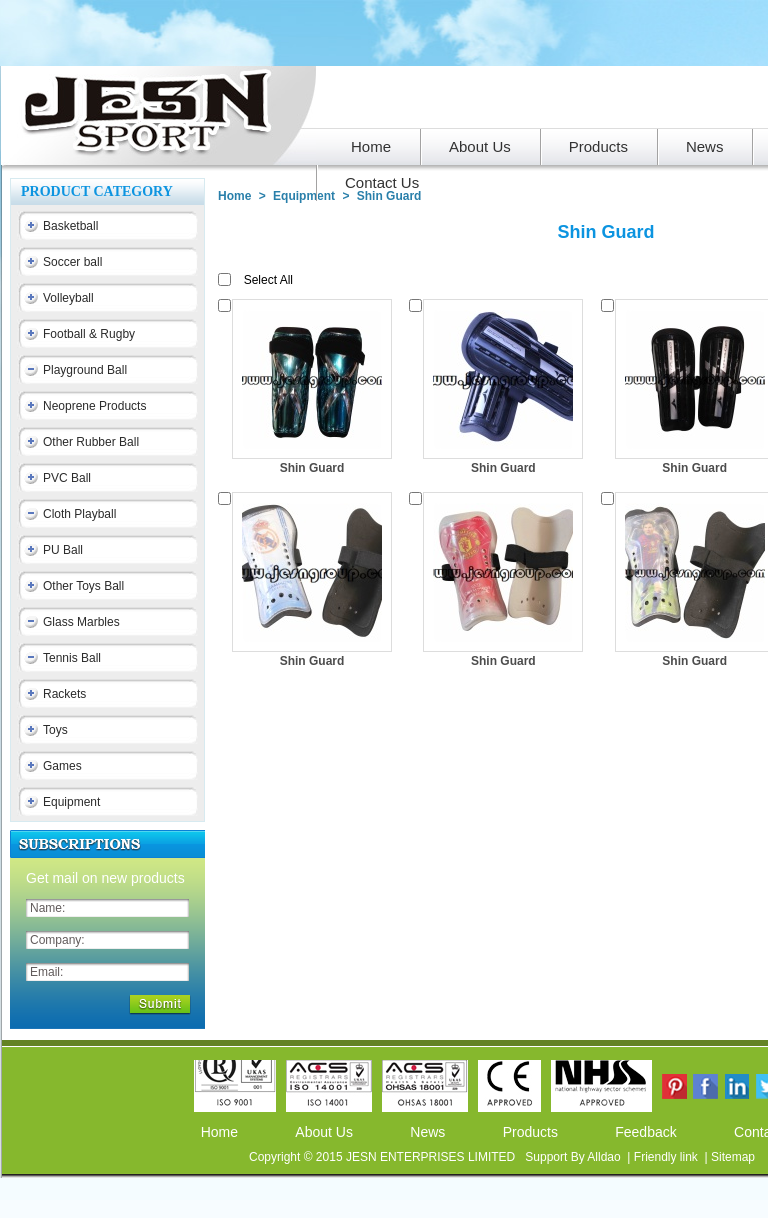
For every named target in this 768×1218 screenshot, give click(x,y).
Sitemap (733, 1157)
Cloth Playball (79, 514)
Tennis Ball (72, 658)
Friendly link (667, 1157)
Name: (47, 908)
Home (234, 196)
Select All (268, 280)
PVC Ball (67, 478)
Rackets (64, 694)
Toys (55, 730)
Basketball (70, 226)
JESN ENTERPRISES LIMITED (432, 1157)
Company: (57, 940)
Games (62, 766)
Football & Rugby (89, 334)
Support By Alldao (574, 1157)
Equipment (71, 802)
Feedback (645, 1132)
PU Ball (63, 550)
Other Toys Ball (83, 586)
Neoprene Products (94, 406)
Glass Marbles (81, 622)
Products (530, 1132)
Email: (46, 972)
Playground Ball (85, 370)
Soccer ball (72, 262)
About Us (324, 1132)
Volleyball (68, 298)
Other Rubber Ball (91, 442)
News (427, 1132)
